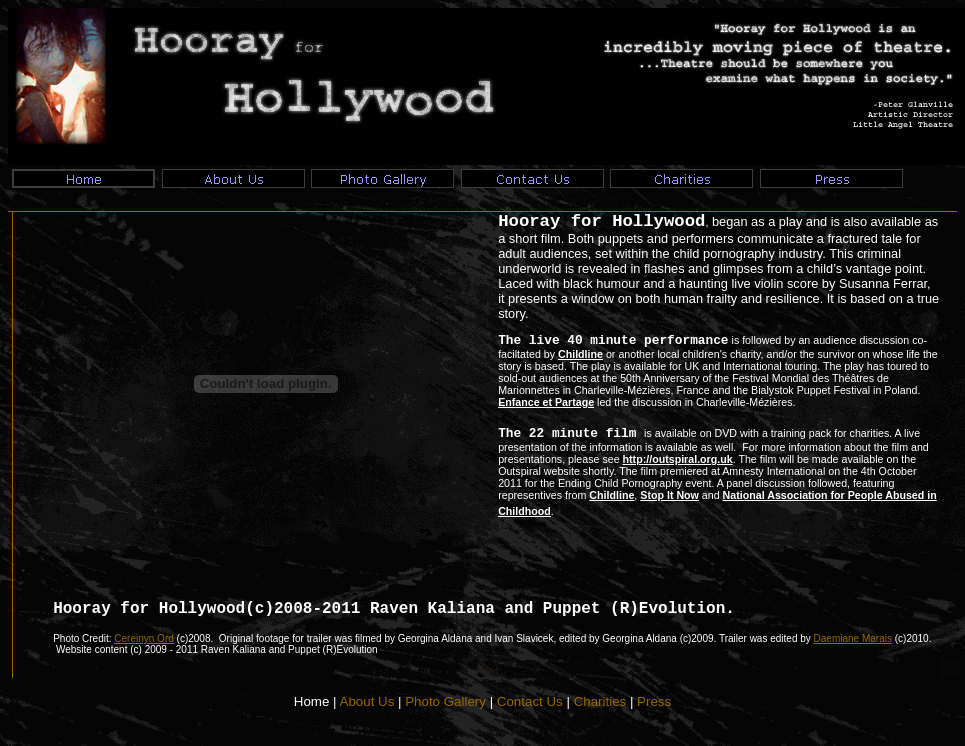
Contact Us (530, 701)
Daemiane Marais (853, 638)
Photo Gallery (445, 701)
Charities (600, 701)
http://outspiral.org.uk (678, 459)
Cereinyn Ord (143, 638)
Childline (580, 354)
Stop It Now (669, 495)
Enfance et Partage (546, 402)
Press (654, 701)
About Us (367, 701)
